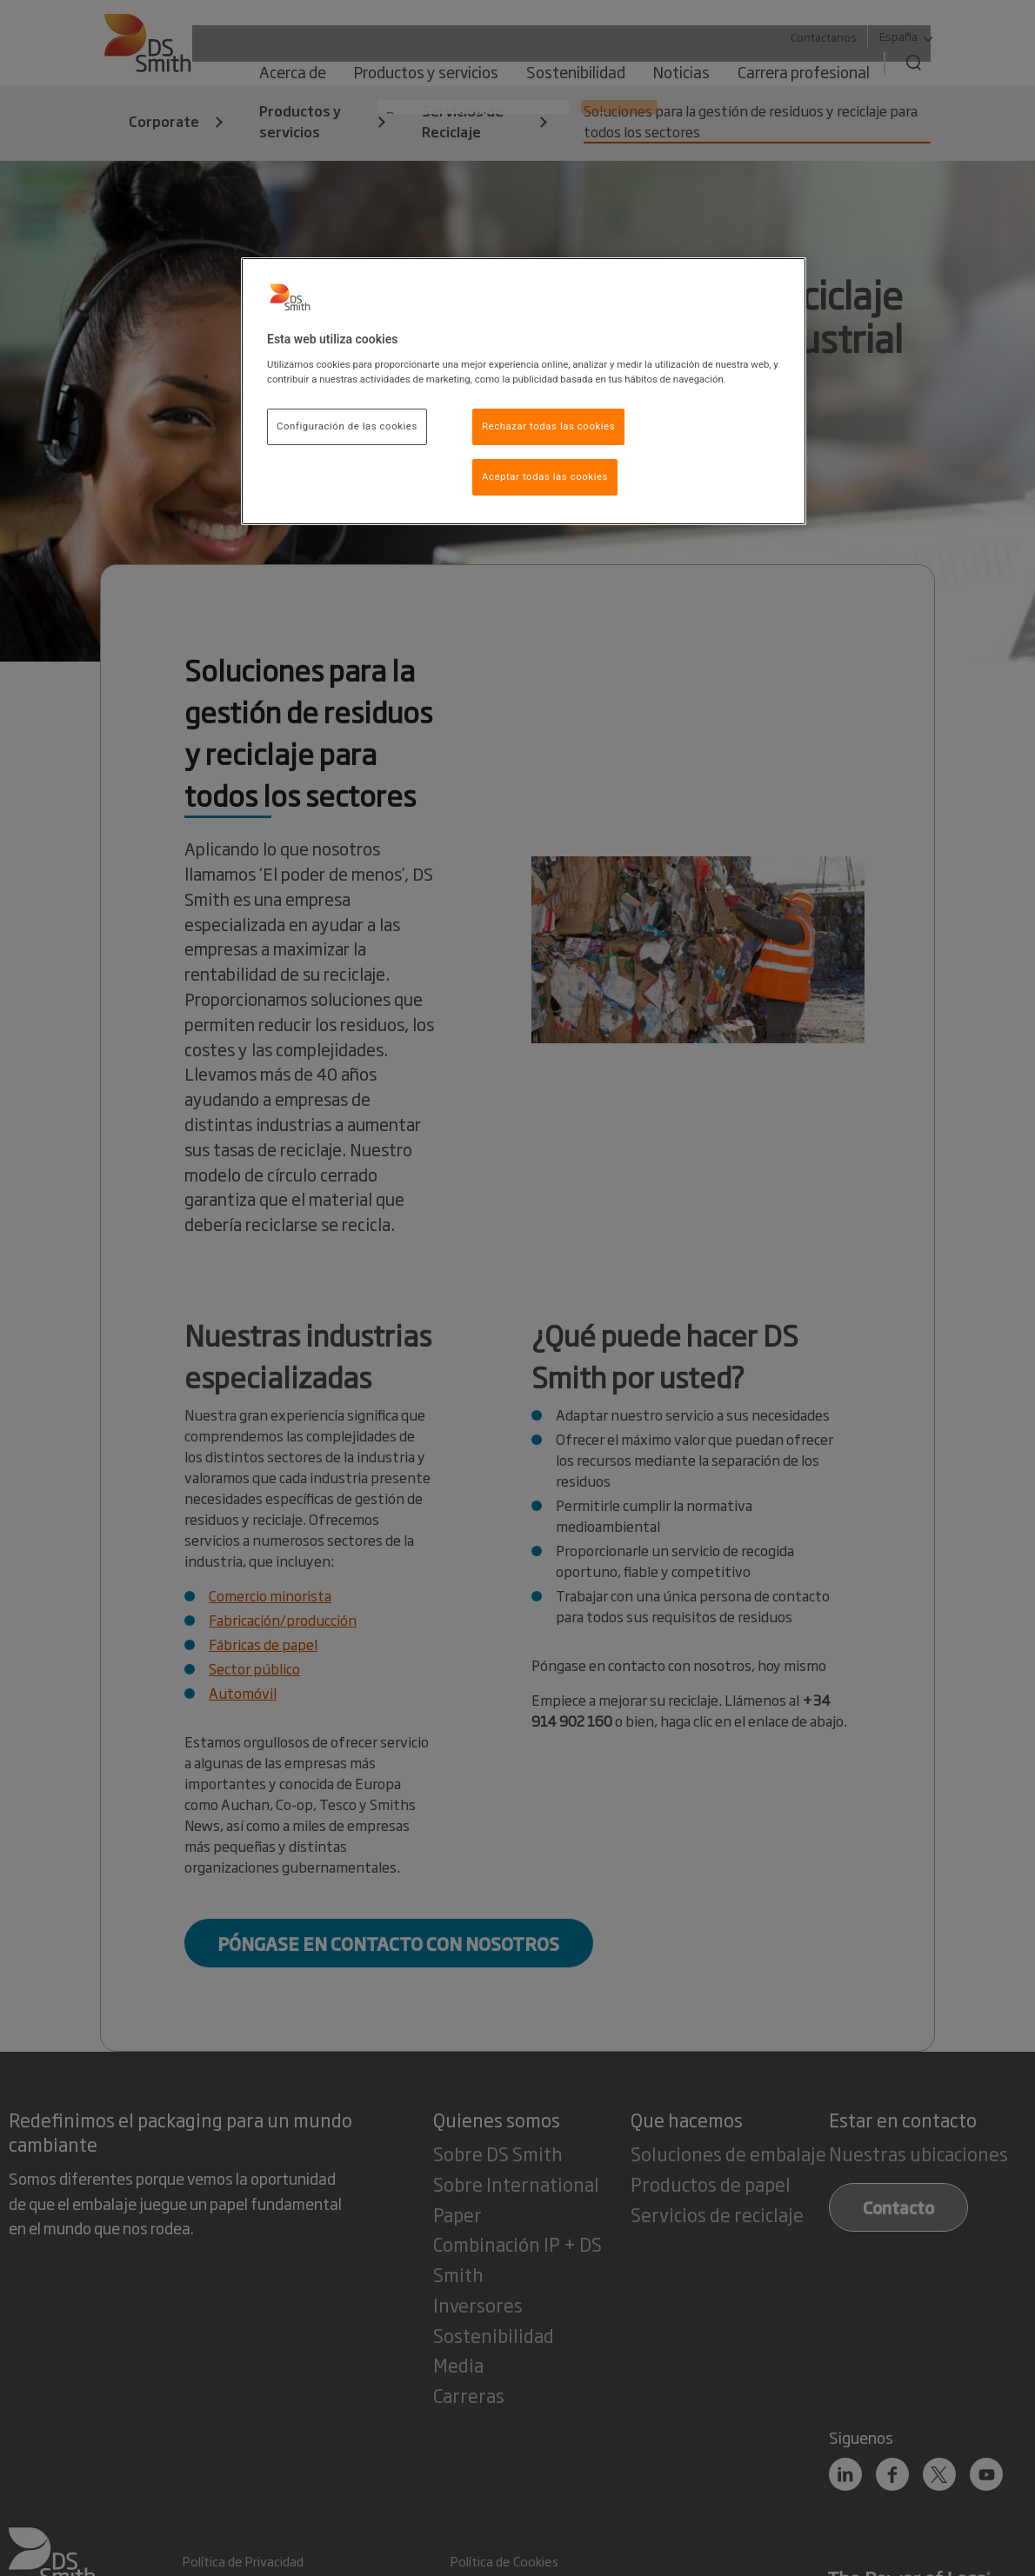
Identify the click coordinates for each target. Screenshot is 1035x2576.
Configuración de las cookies (347, 426)
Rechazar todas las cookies (548, 426)
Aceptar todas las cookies (545, 476)
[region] (523, 391)
